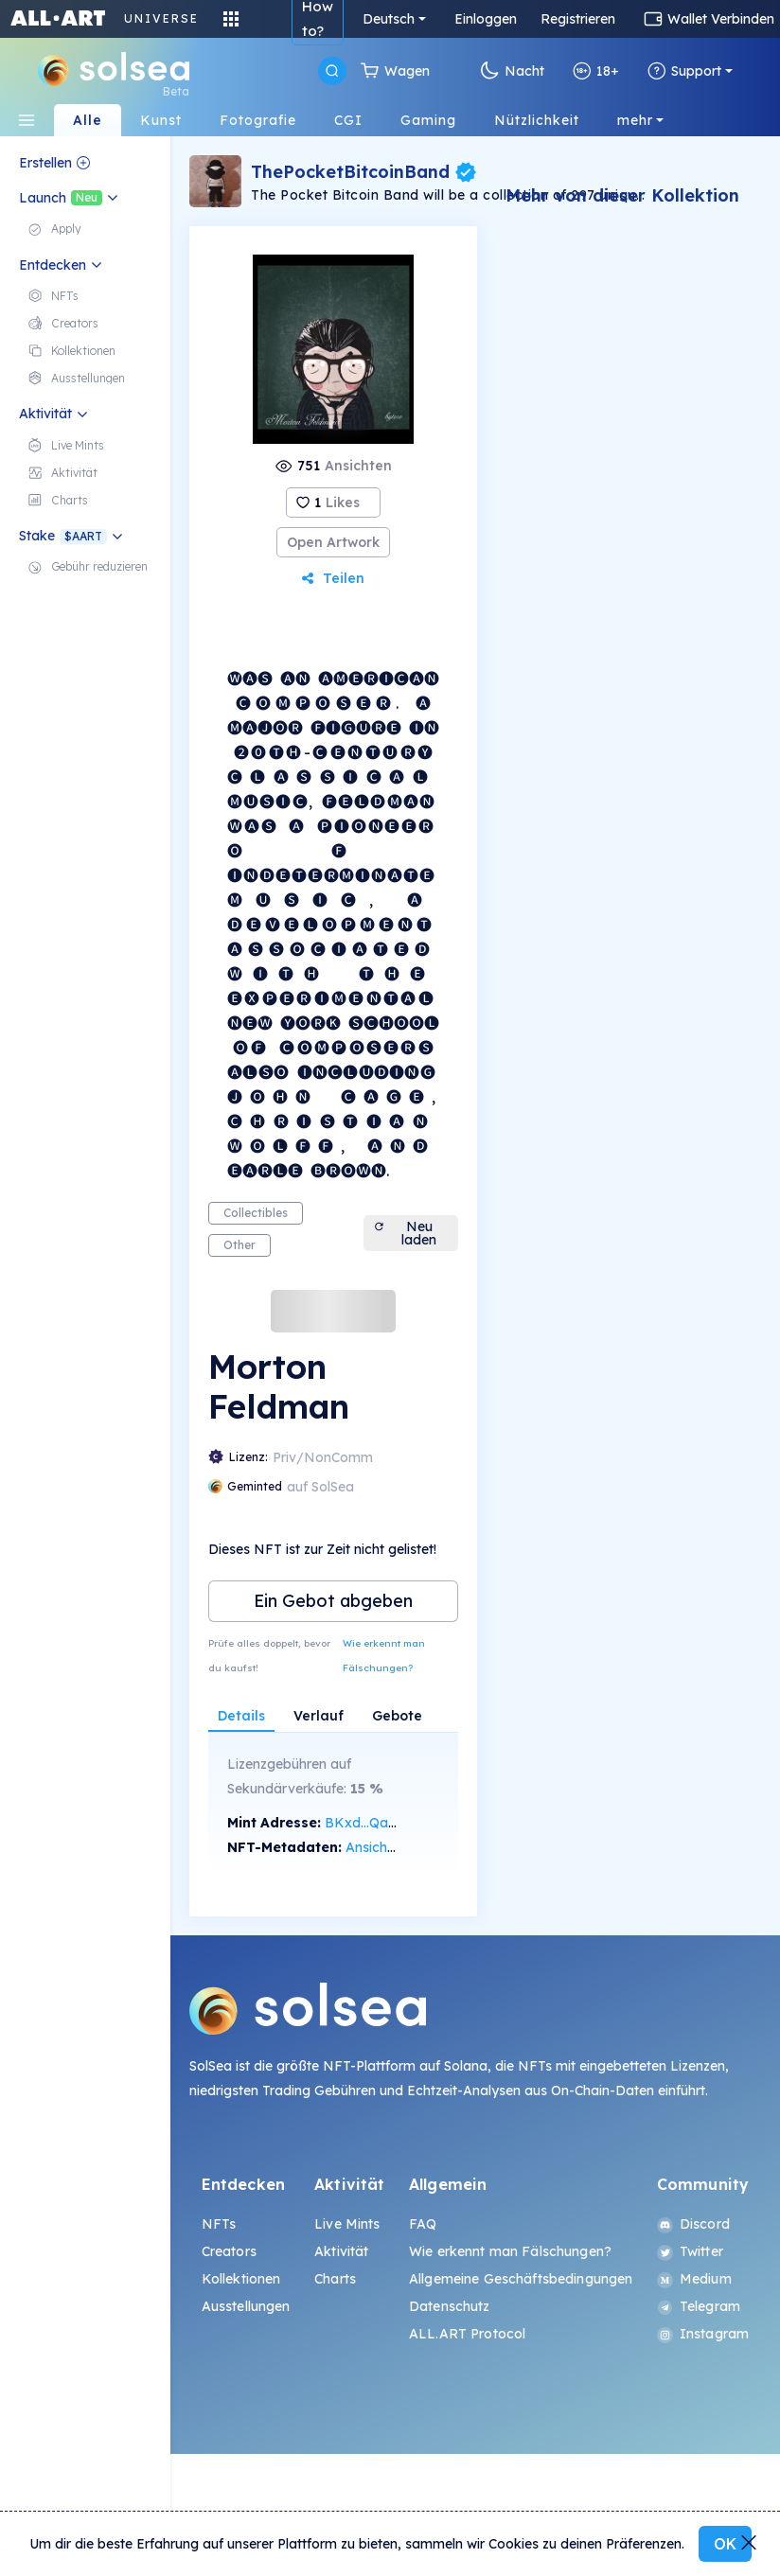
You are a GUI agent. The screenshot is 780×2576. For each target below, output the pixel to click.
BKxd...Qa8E (364, 1822)
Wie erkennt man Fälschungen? (384, 1655)
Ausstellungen (246, 2306)
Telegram (698, 2306)
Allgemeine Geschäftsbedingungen (520, 2278)
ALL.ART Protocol (467, 2333)
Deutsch (389, 18)
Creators (229, 2251)
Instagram (703, 2333)
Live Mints (347, 2223)
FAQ (422, 2223)
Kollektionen (241, 2278)
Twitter (690, 2251)
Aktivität (341, 2251)
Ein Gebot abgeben (333, 1601)
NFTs (219, 2223)
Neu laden (405, 1233)
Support (684, 71)
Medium (694, 2278)
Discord (693, 2224)
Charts (335, 2278)
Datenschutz (449, 2306)
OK (725, 2543)
